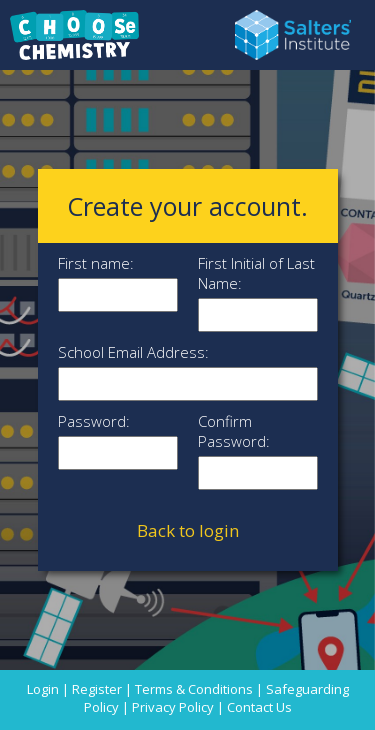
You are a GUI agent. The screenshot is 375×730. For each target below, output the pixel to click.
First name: (96, 263)
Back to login (188, 530)
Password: (94, 421)
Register (97, 689)
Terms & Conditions (194, 689)
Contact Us (259, 707)
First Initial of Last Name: (256, 273)
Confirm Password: (234, 431)
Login (43, 689)
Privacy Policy (173, 707)
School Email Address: (133, 352)
